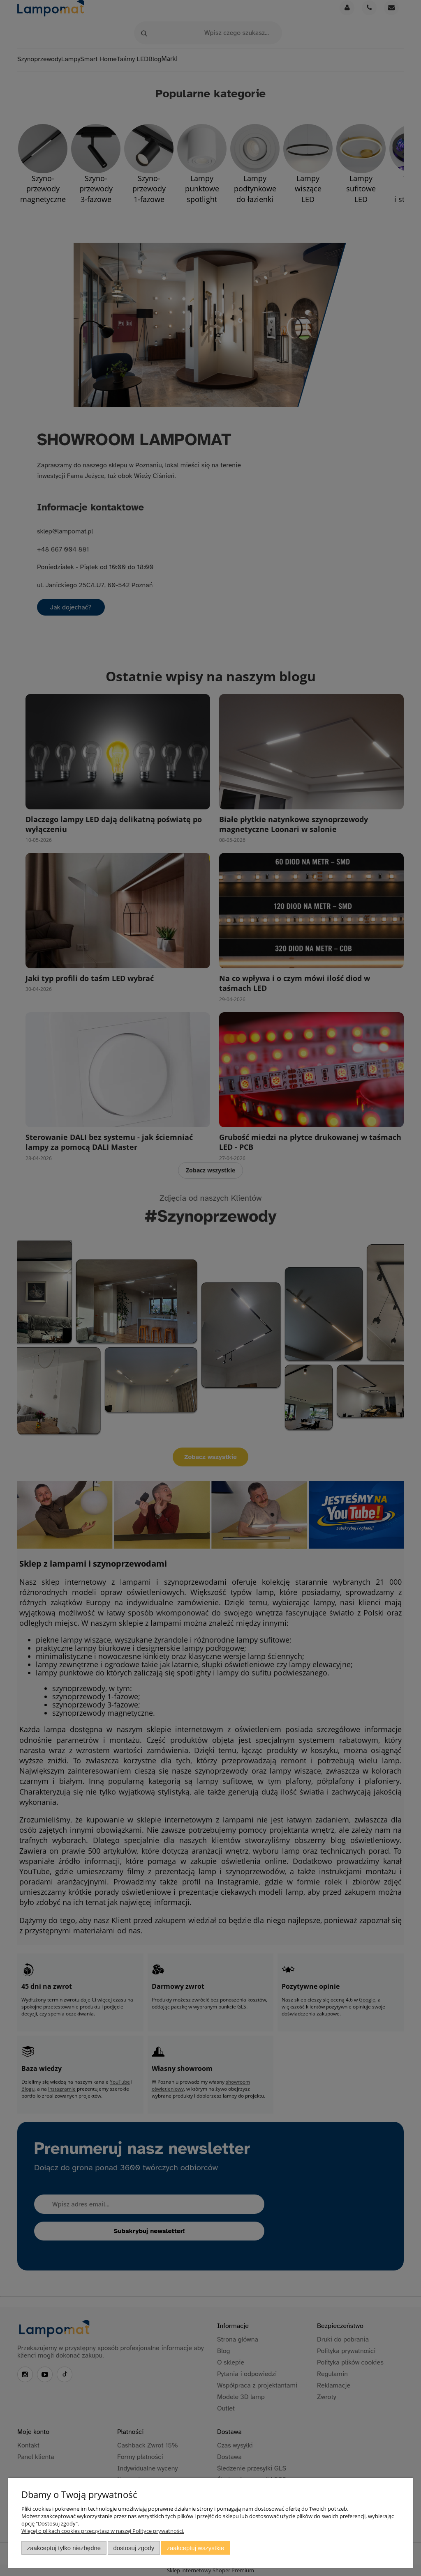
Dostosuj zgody (133, 2547)
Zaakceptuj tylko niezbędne (64, 2547)
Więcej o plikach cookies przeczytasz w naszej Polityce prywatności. (102, 2531)
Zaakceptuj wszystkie (195, 2547)
